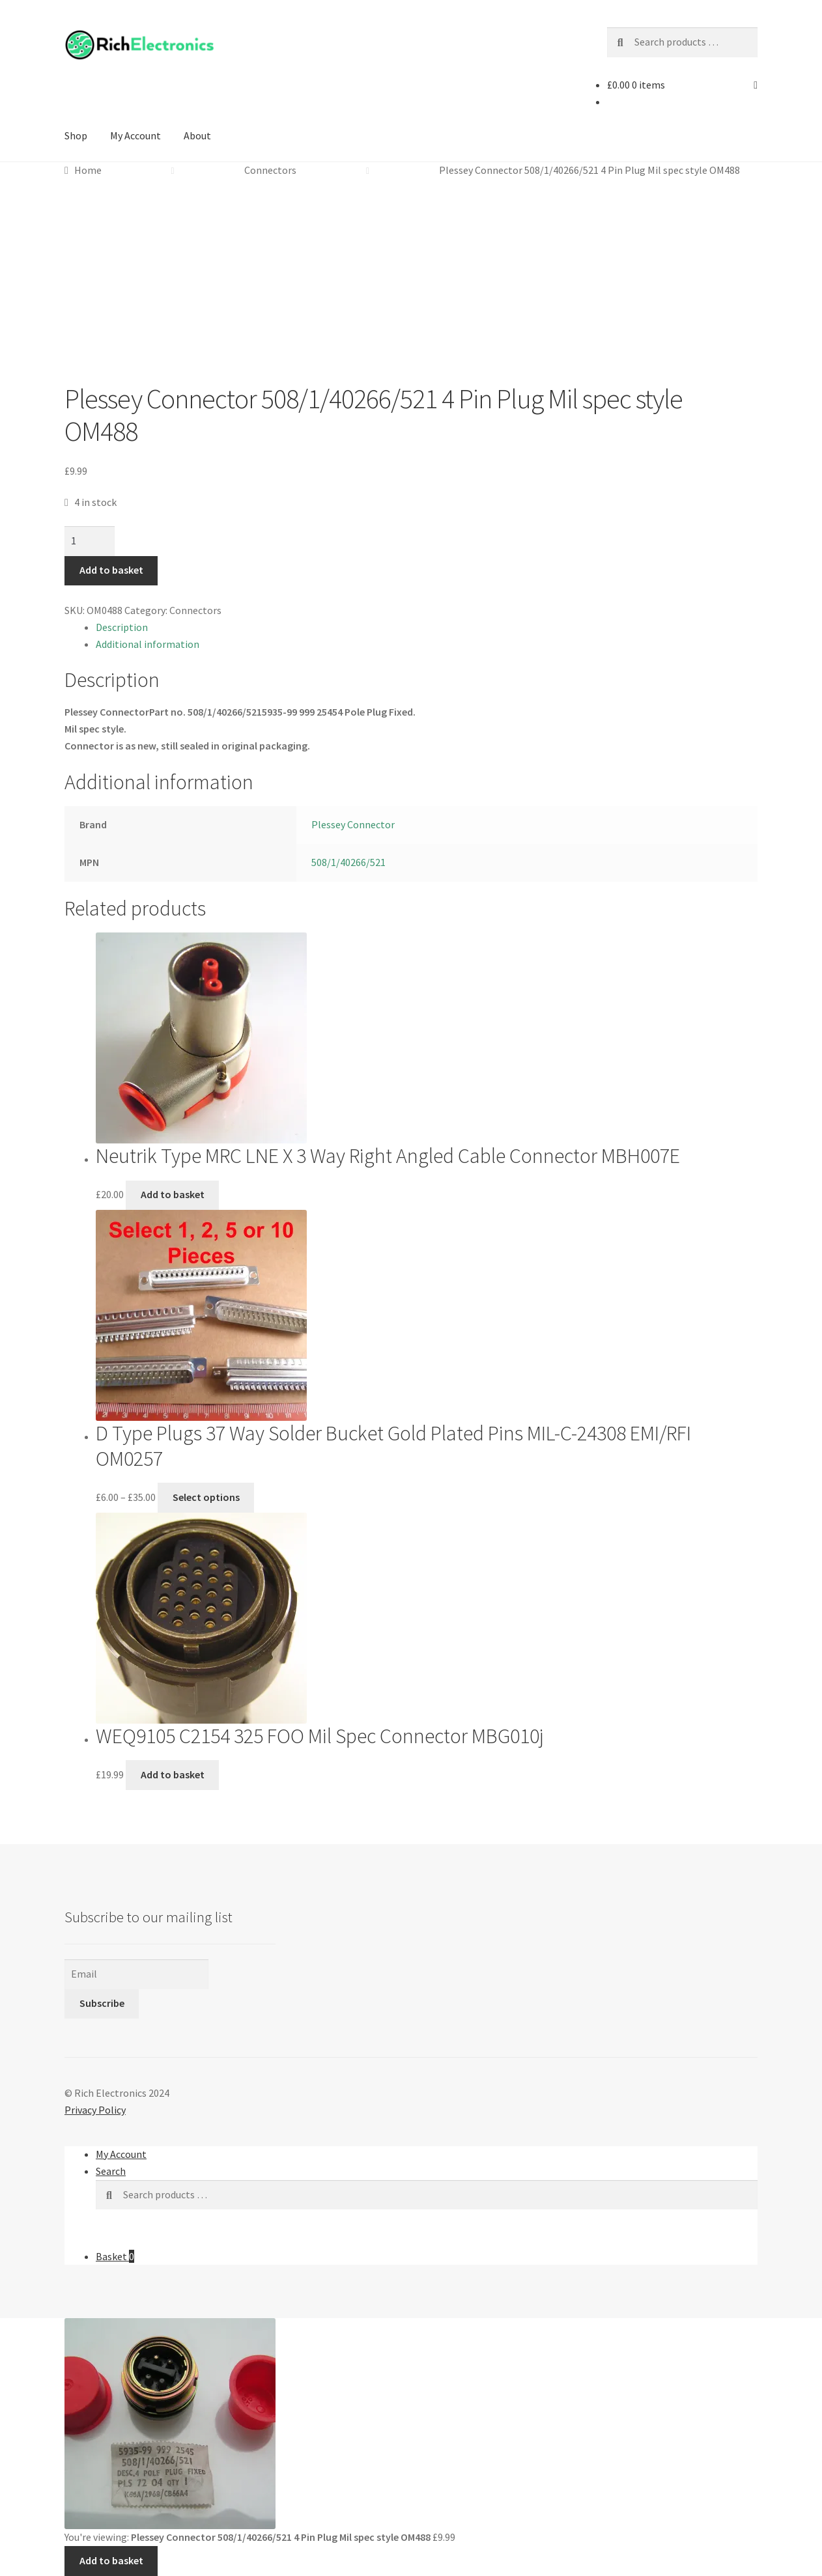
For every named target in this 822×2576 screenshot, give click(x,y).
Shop (75, 135)
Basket (115, 2256)
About (197, 135)
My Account (135, 135)
